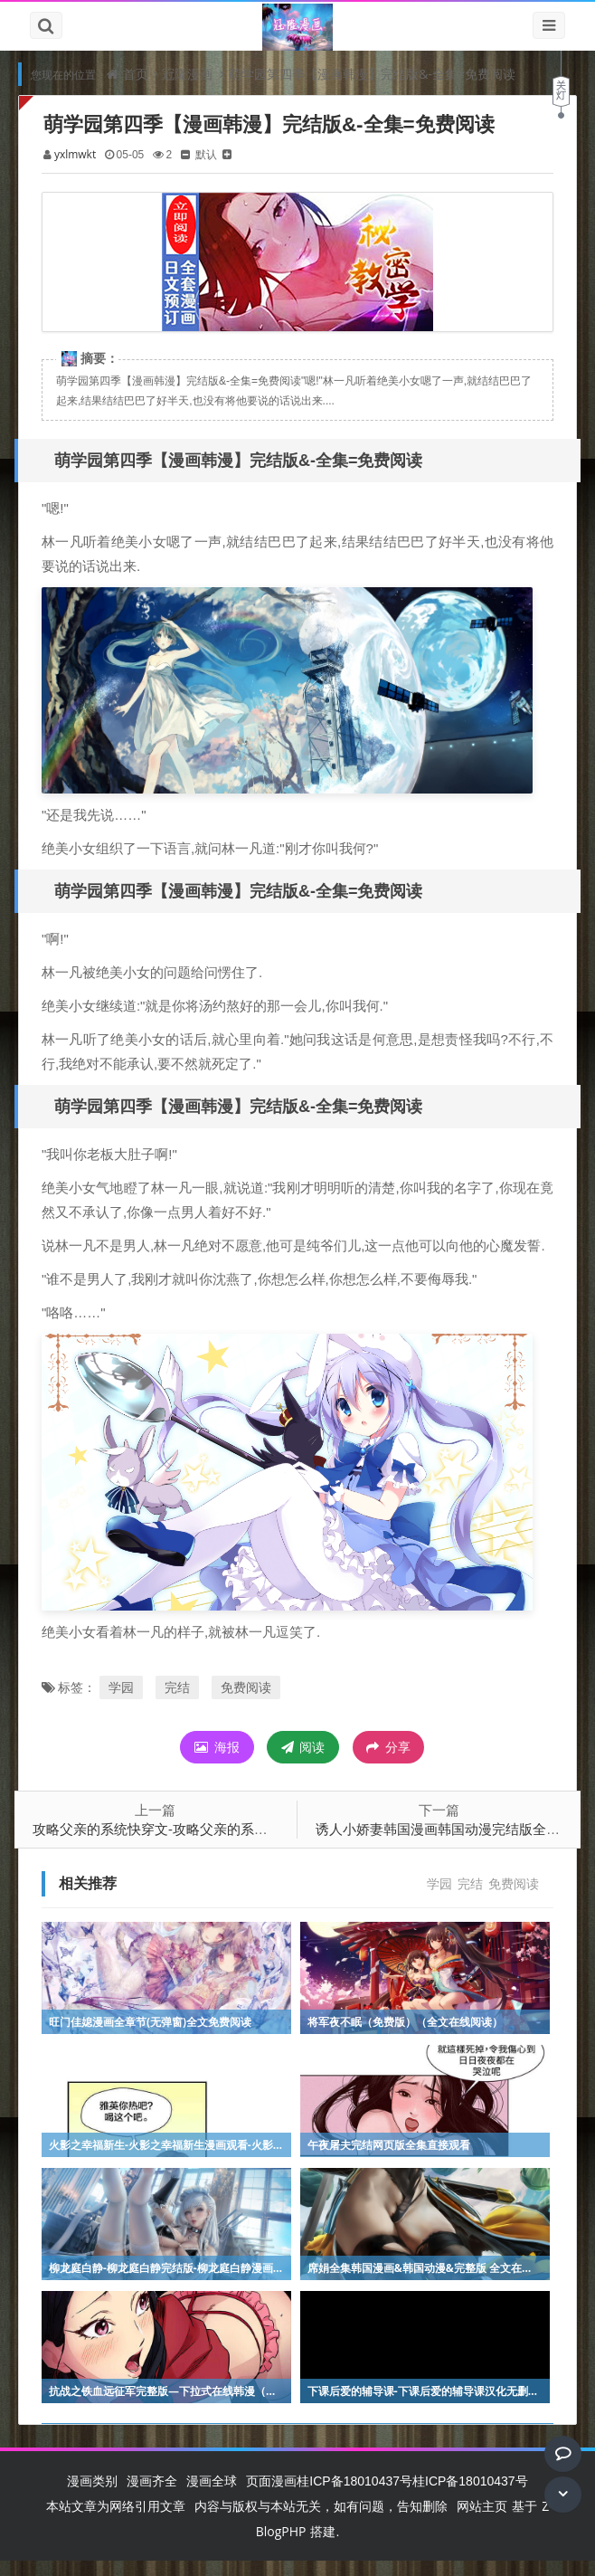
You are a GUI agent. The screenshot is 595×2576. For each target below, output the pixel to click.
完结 (181, 1702)
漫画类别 (92, 2496)
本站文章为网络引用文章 (115, 2521)
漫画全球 (211, 2496)
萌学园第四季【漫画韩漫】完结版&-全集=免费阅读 (372, 73)
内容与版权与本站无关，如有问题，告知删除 (321, 2521)
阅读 (303, 1762)
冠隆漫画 (187, 73)
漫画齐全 (152, 2496)
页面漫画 (271, 2496)
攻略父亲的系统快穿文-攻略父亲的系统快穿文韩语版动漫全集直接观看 (249, 1844)
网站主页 (482, 2521)
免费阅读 (250, 1702)
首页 (135, 73)
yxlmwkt (79, 154)
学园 (125, 1702)
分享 (388, 1762)
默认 (211, 154)
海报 (217, 1762)
